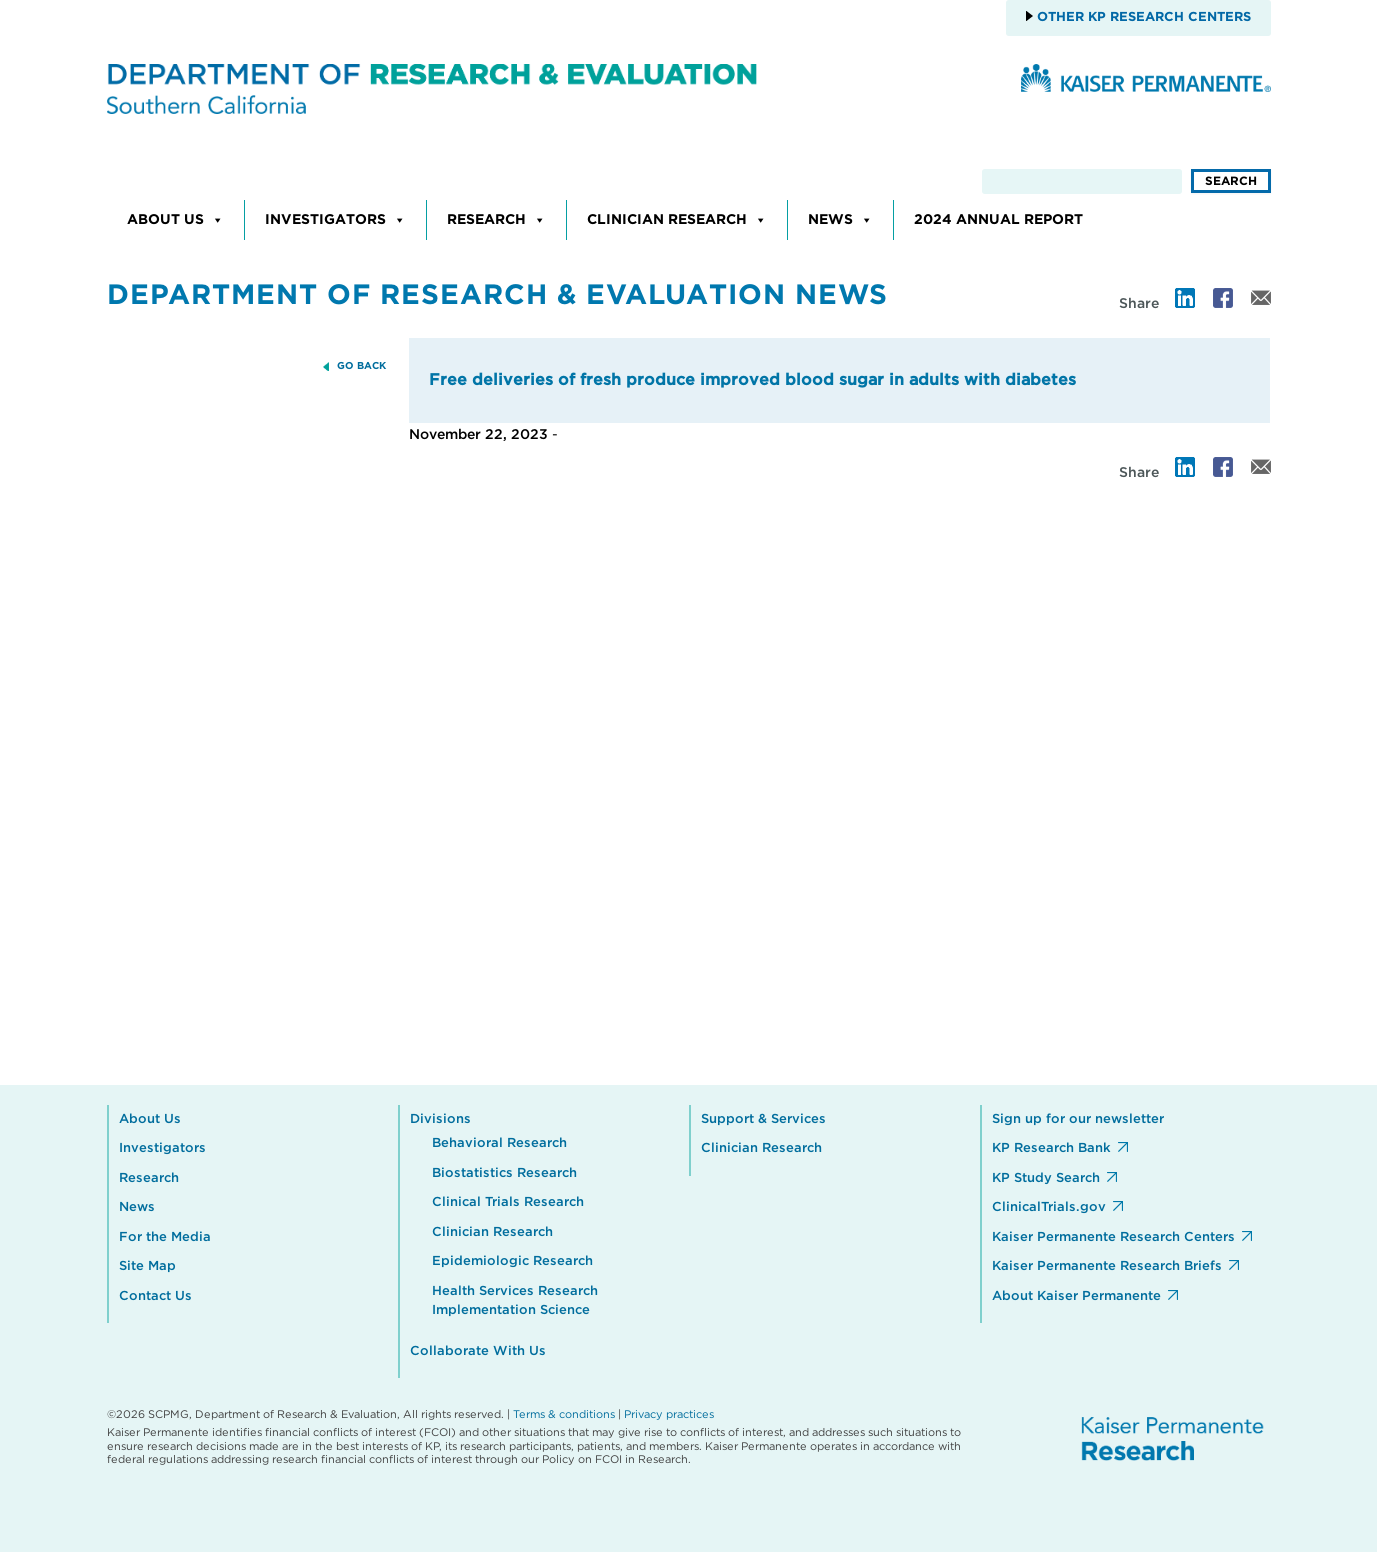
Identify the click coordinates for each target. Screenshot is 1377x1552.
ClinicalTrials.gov (1049, 1207)
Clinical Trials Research (508, 1202)
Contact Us (155, 1296)
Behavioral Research (499, 1143)
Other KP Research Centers (1142, 17)
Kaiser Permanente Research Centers (1113, 1237)
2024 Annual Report (998, 220)
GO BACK (361, 366)
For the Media (165, 1237)
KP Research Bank (1051, 1148)
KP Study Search (1046, 1178)
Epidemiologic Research (512, 1261)
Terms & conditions (564, 1414)
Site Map (147, 1266)
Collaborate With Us (478, 1351)
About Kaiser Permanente (1076, 1296)
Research (496, 220)
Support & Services (763, 1119)
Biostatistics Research (504, 1173)
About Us (175, 220)
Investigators (335, 220)
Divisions (440, 1119)
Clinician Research (677, 220)
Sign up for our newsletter (1078, 1119)
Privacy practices (669, 1414)
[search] (1082, 181)
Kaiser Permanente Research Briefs (1107, 1266)
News (840, 220)
